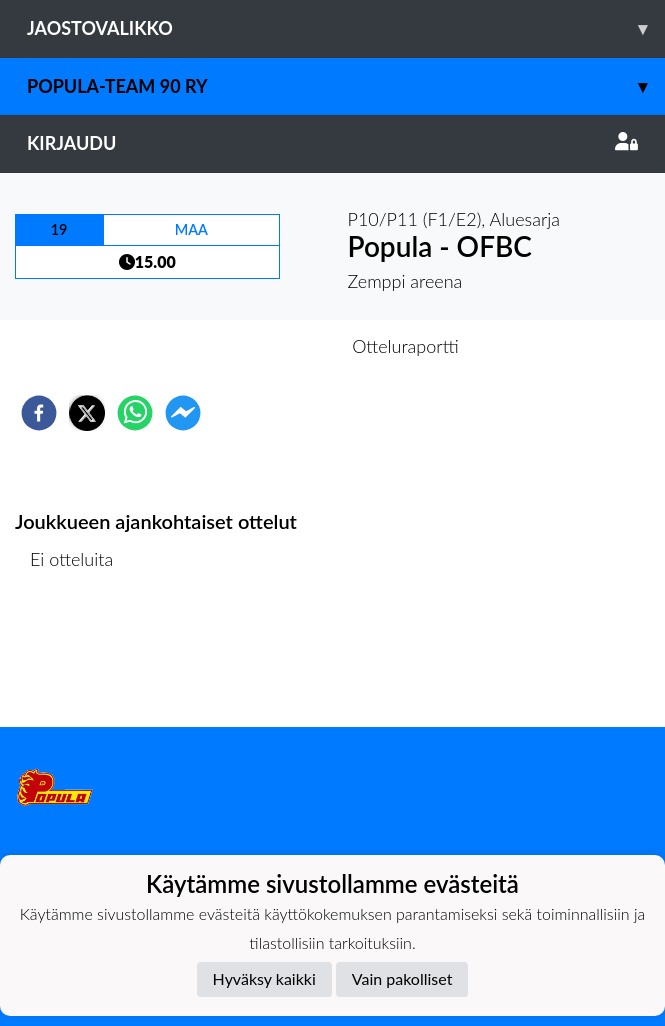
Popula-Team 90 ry (346, 86)
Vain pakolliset (402, 978)
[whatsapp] (135, 413)
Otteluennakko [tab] (263, 346)
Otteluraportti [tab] (405, 346)
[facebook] (39, 413)
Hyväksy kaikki (264, 978)
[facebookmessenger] (183, 413)
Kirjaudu (332, 143)
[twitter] (87, 413)
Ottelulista (79, 659)
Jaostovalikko (346, 28)
